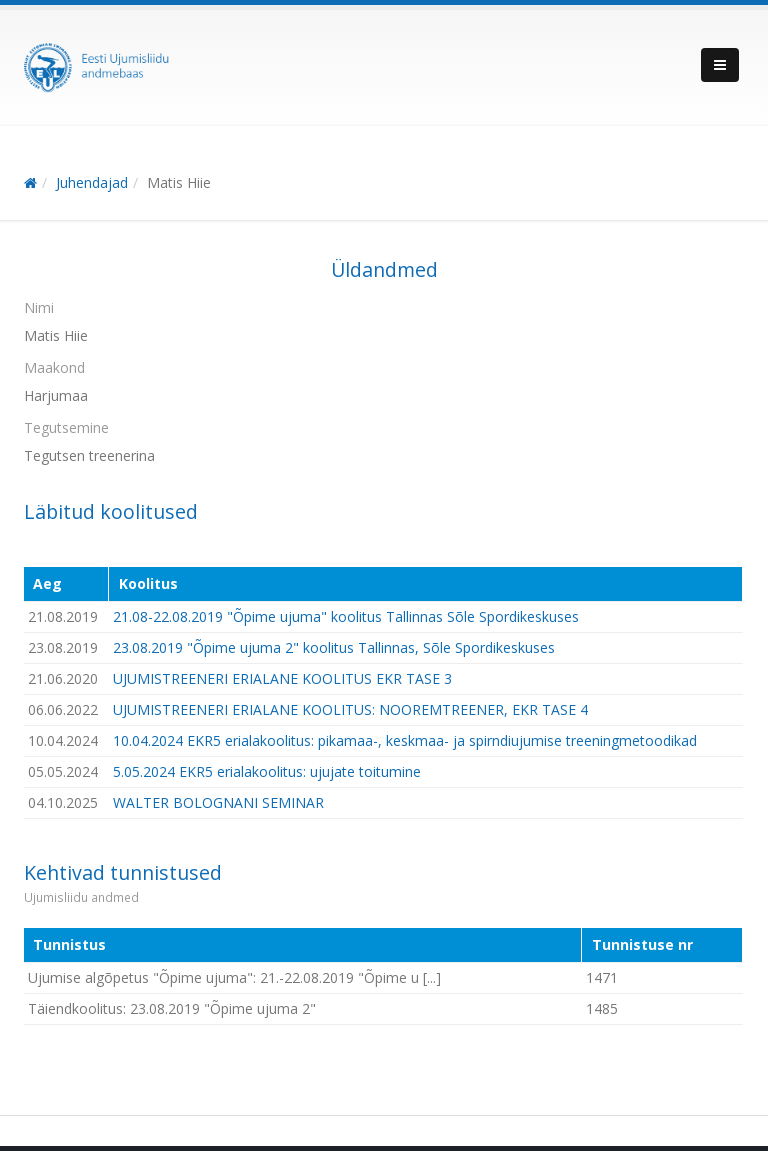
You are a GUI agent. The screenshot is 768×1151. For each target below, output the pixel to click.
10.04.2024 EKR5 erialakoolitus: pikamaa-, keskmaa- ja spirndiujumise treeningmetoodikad (405, 740)
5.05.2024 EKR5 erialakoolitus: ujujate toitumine (267, 771)
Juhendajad (92, 182)
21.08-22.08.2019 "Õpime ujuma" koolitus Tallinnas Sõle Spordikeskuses (346, 616)
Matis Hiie (179, 182)
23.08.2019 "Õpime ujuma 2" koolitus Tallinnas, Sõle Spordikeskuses (334, 647)
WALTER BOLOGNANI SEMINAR (218, 802)
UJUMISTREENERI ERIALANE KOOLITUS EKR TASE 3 (282, 678)
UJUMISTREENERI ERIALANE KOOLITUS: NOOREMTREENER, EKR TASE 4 (350, 709)
